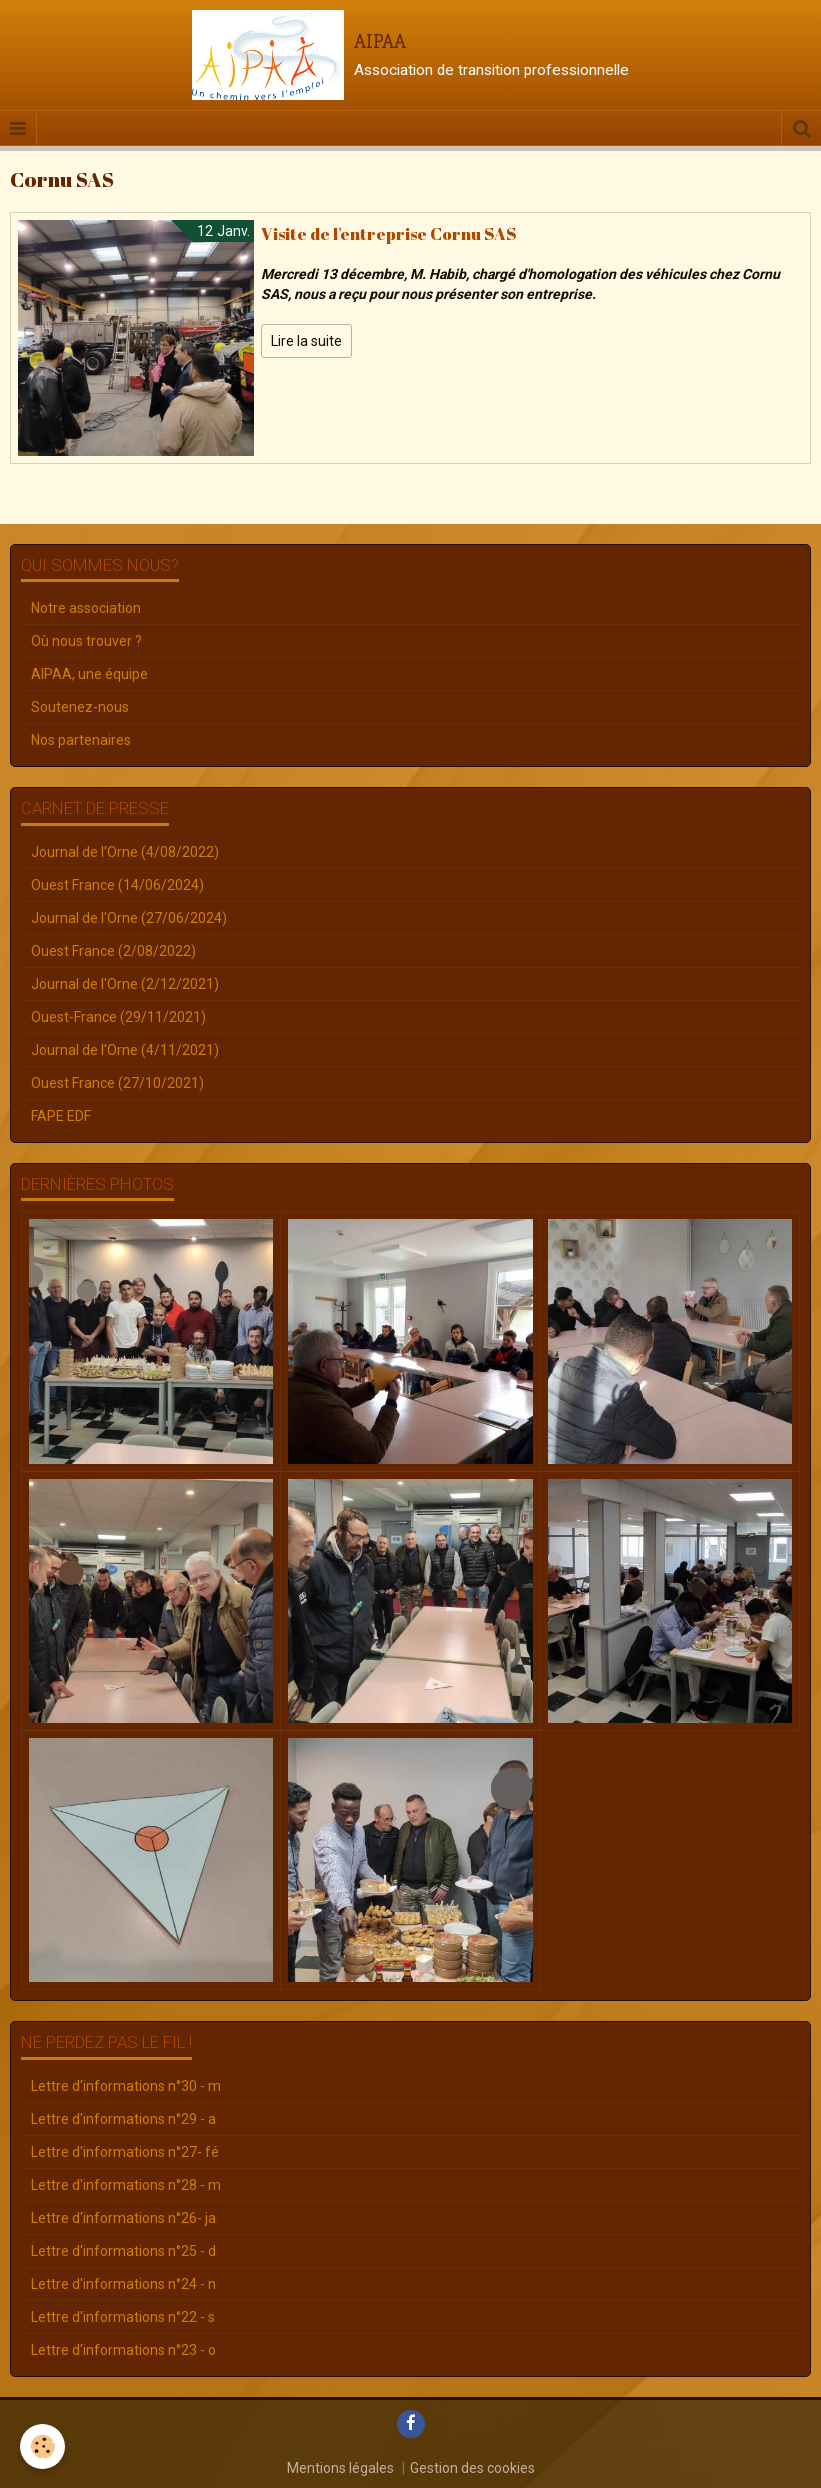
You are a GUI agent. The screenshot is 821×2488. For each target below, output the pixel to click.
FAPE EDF (61, 1116)
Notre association (86, 608)
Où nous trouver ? (86, 641)
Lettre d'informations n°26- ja (123, 2218)
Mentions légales (340, 2468)
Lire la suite (306, 341)
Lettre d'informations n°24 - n (123, 2284)
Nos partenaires (81, 740)
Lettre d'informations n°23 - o (123, 2350)
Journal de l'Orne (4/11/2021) (125, 1050)
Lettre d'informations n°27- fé (125, 2152)
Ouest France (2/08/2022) (113, 951)
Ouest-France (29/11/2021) (118, 1017)
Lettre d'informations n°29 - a (123, 2119)
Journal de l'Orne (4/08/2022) (125, 852)
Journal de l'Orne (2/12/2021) (125, 984)
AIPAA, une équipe (89, 674)
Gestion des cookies (472, 2468)
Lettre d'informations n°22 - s (123, 2317)
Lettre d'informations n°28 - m (126, 2185)
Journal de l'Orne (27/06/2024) (129, 918)
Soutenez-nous (80, 707)
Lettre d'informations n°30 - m (126, 2086)
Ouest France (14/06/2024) (117, 885)
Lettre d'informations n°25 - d (123, 2251)
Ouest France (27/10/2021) (117, 1083)
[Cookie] (42, 2446)
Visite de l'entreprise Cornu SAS (389, 233)
